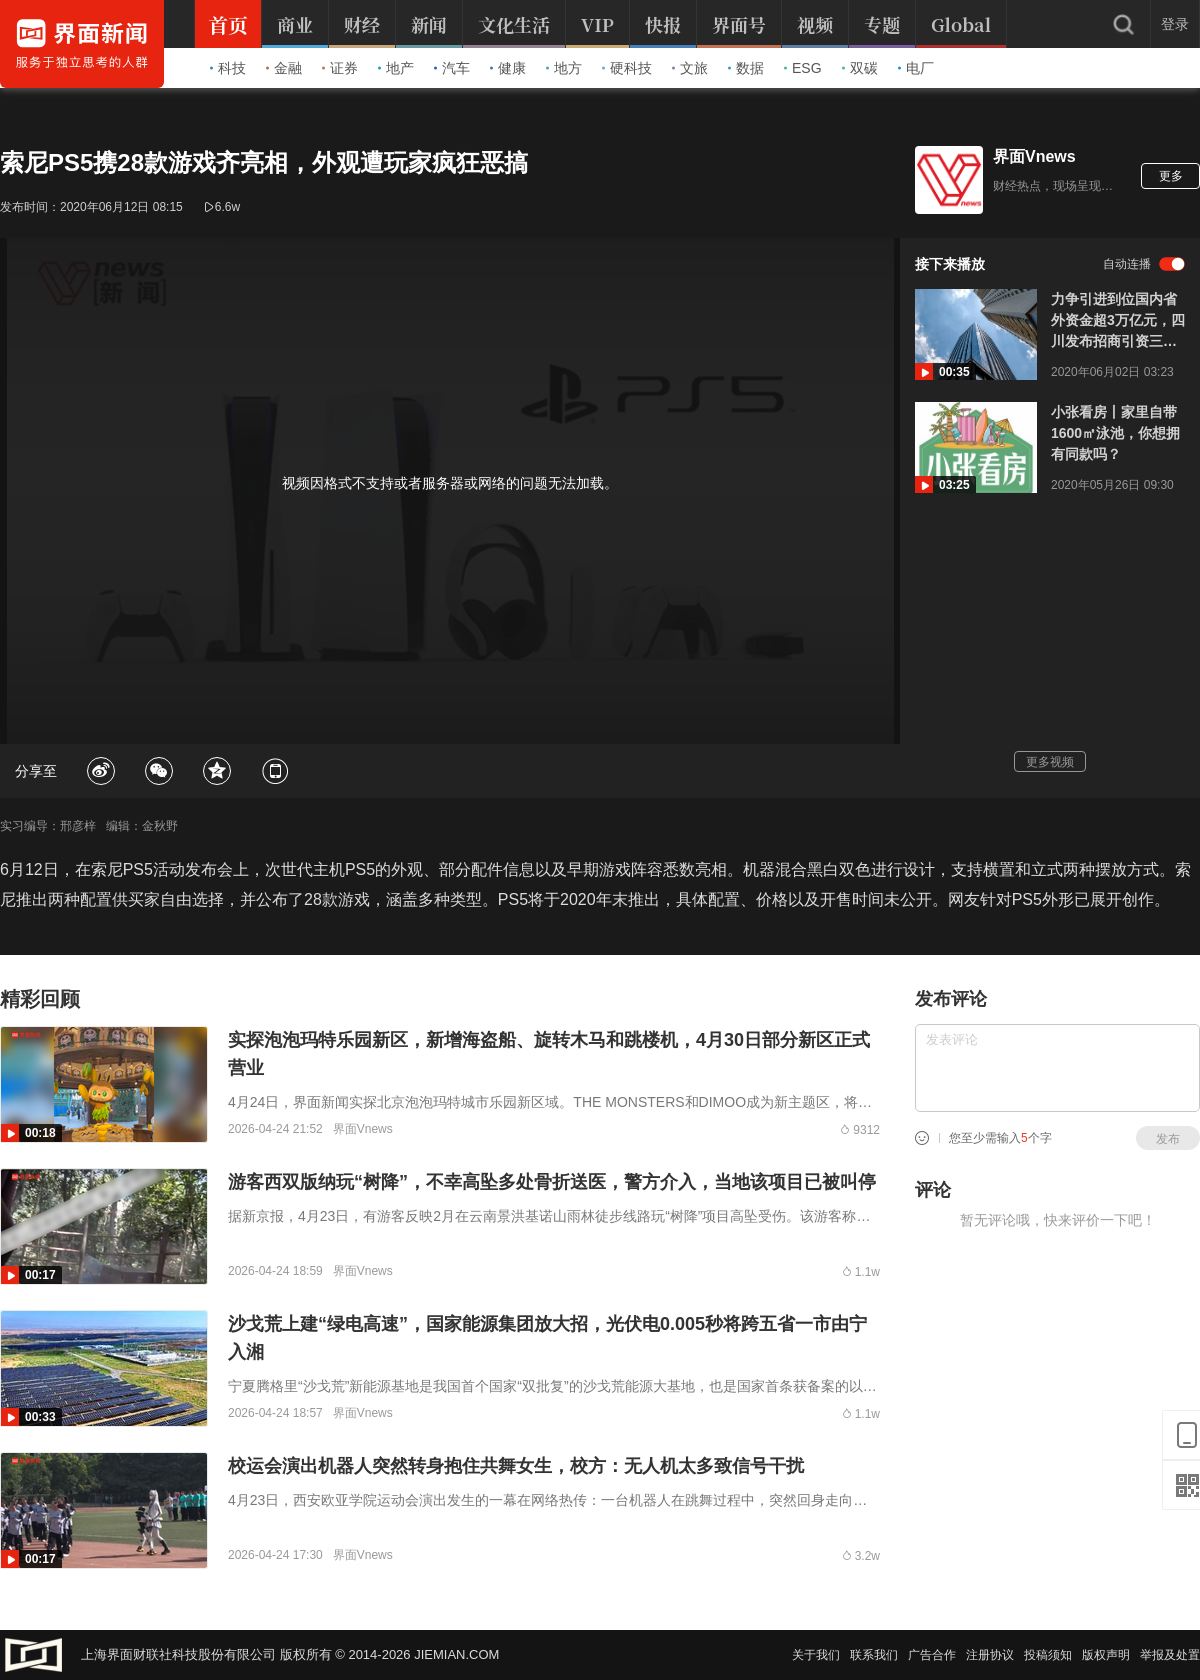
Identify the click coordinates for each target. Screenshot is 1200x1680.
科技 (228, 68)
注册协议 (990, 1655)
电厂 (916, 68)
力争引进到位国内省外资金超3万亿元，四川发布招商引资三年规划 (1118, 321)
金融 (284, 68)
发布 (1168, 1139)
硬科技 (627, 68)
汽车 (452, 68)
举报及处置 (1170, 1655)
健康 (508, 68)
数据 (746, 68)
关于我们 (816, 1655)
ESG (803, 68)
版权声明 (1106, 1655)
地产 (396, 68)
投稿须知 (1048, 1655)
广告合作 (932, 1655)
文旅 (690, 68)
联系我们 (874, 1655)
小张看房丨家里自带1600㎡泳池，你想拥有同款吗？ (1115, 433)
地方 (564, 68)
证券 (340, 68)
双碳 (860, 68)
